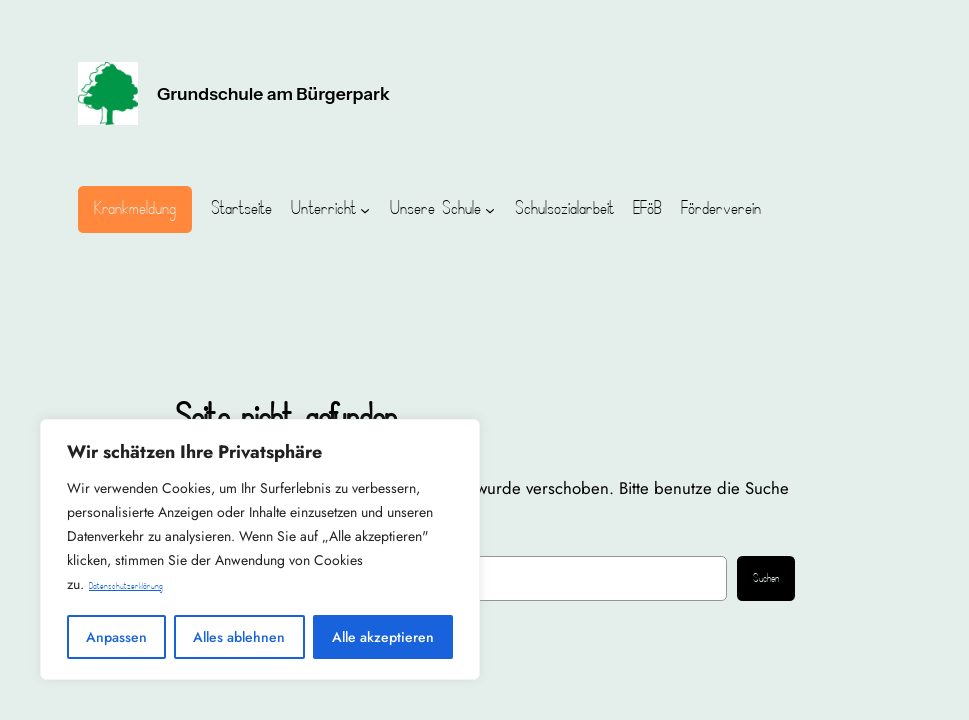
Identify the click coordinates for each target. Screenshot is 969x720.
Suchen (766, 579)
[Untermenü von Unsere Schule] (490, 209)
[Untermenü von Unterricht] (365, 209)
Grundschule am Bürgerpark (273, 93)
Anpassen (116, 637)
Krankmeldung (135, 209)
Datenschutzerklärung (126, 586)
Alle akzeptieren (383, 637)
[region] (260, 549)
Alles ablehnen (239, 637)
